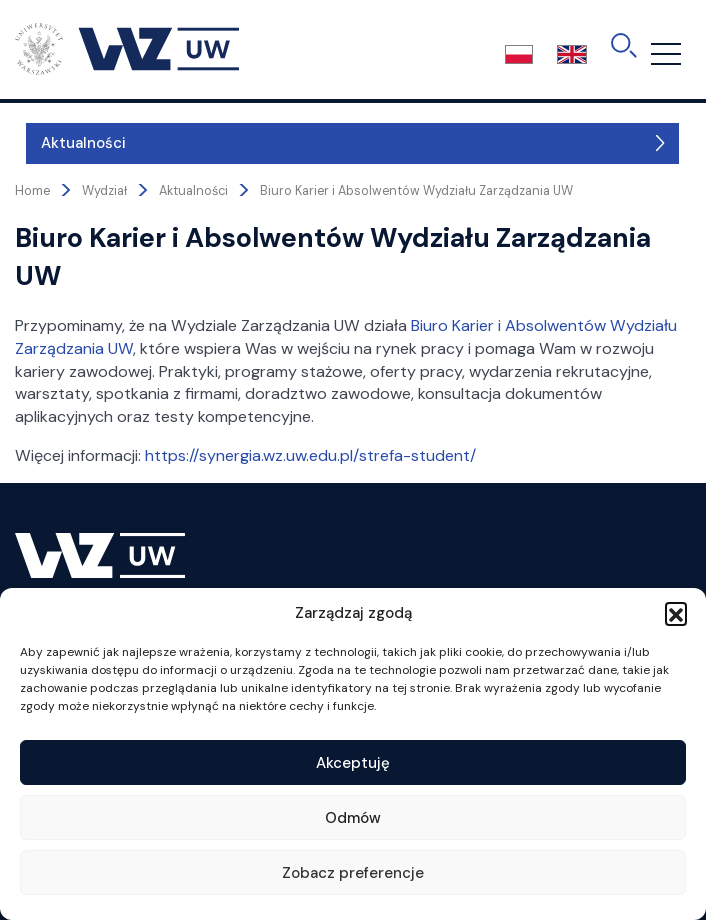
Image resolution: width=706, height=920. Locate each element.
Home (32, 191)
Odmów (353, 818)
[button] (676, 613)
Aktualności (72, 143)
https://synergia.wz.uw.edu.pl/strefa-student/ (310, 455)
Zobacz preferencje (353, 873)
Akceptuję (353, 763)
